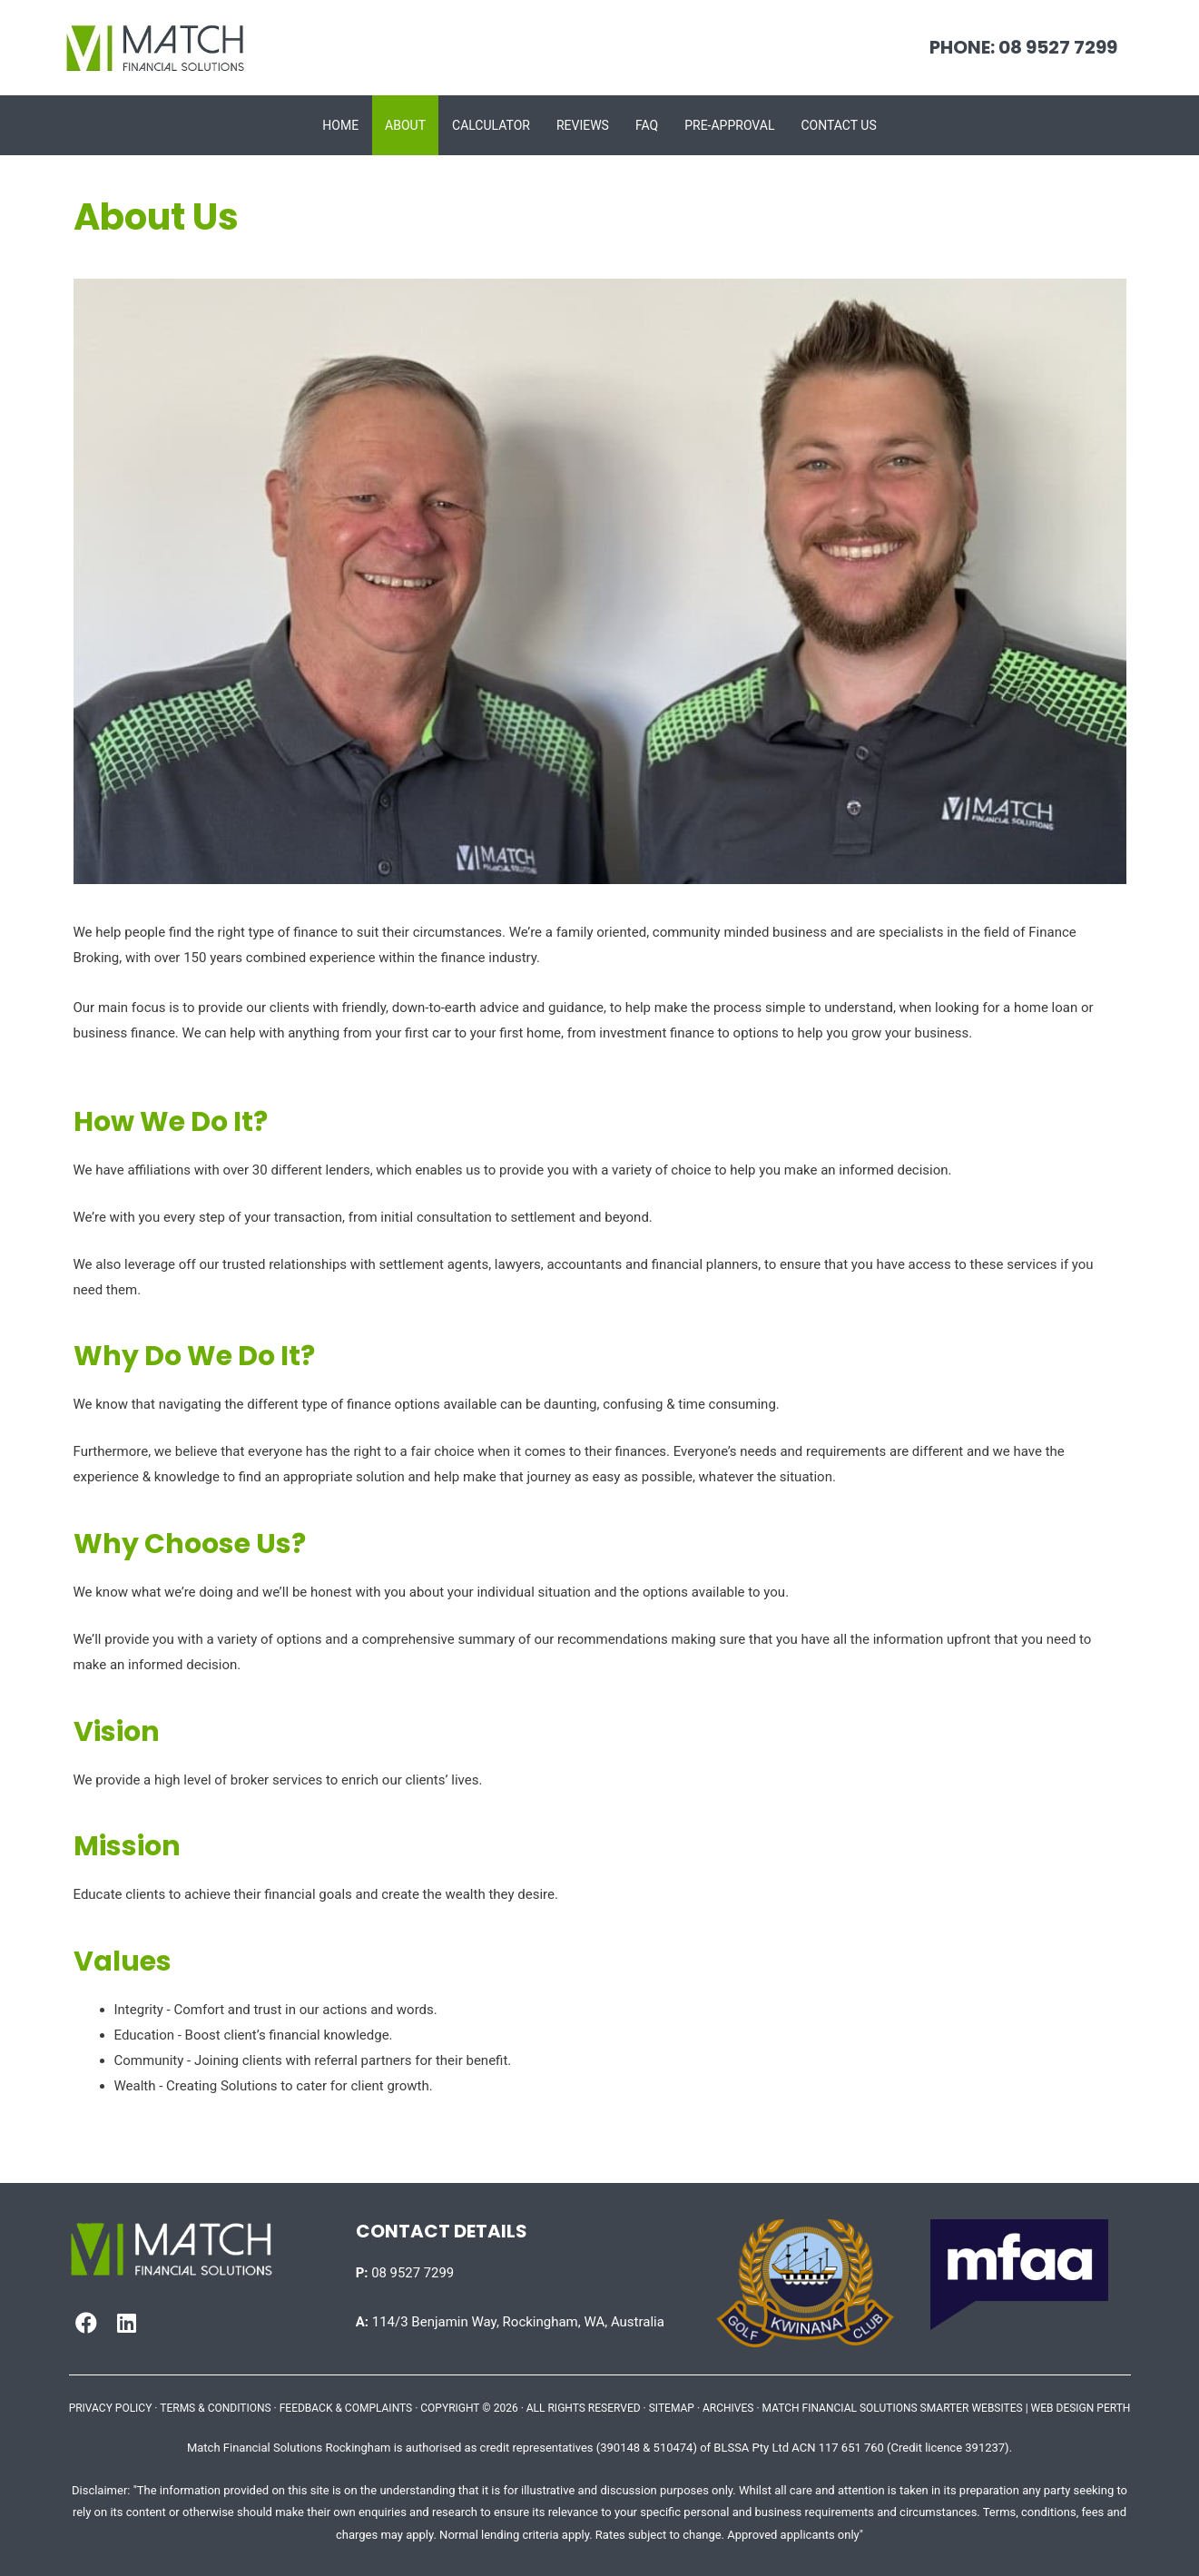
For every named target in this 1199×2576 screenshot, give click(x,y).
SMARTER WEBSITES (971, 2408)
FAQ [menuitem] (646, 125)
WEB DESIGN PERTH (1081, 2408)
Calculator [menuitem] (491, 125)
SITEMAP (671, 2408)
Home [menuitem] (340, 125)
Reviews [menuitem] (582, 125)
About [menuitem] (405, 125)
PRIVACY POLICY (110, 2408)
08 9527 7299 (405, 2273)
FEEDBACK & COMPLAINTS (346, 2408)
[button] (86, 2323)
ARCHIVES (728, 2408)
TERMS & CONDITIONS (215, 2408)
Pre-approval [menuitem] (729, 125)
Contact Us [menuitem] (838, 125)
